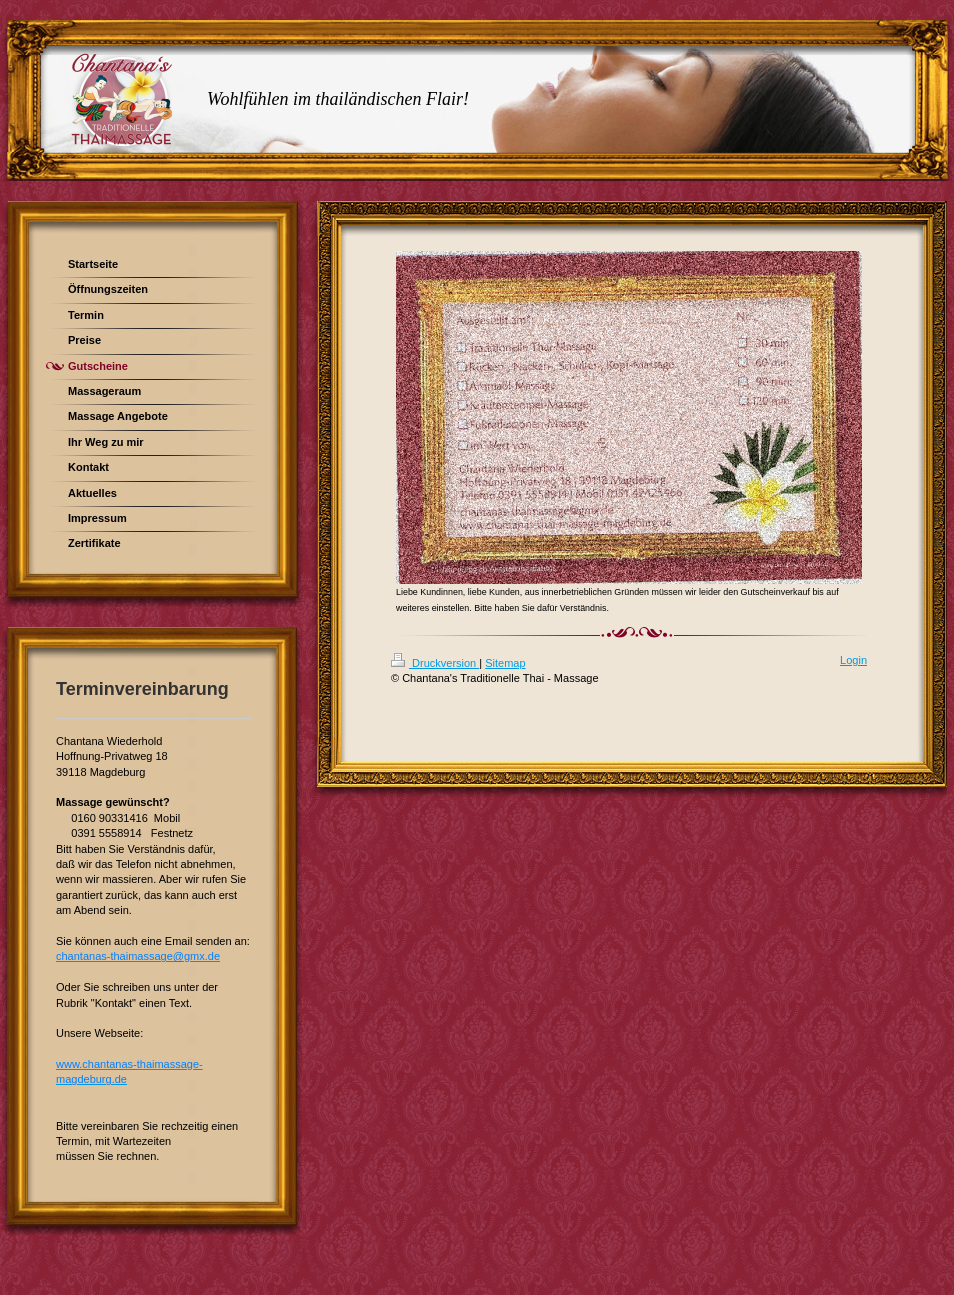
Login (853, 660)
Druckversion (435, 663)
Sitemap (505, 663)
